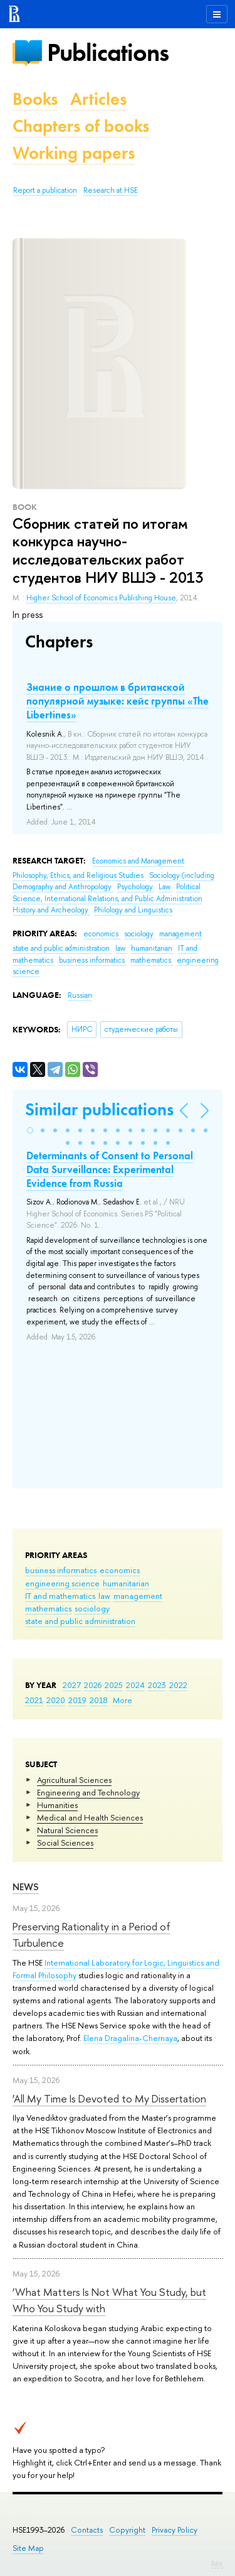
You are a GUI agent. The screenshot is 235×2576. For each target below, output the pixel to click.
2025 (114, 1685)
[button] (30, 1130)
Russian (80, 995)
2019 (77, 1700)
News (26, 1886)
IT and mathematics (60, 1595)
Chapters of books (81, 126)
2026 (93, 1685)
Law (165, 887)
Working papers (74, 153)
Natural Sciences (67, 1830)
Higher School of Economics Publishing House (101, 598)
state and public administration (80, 1620)
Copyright (127, 2530)
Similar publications (99, 1109)
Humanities (57, 1804)
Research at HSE (110, 190)
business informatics (61, 1570)
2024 (135, 1685)
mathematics (48, 1608)
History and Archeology (51, 910)
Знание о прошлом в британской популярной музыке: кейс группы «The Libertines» (117, 701)
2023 (157, 1685)
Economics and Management (138, 861)
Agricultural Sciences (74, 1779)
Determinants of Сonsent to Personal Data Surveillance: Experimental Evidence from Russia (109, 1169)
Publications (108, 52)
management (137, 1595)
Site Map (28, 2548)
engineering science (62, 1583)
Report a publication (45, 190)
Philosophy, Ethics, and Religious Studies (79, 875)
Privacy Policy (174, 2530)
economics (120, 1570)
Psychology (136, 887)
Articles (98, 99)
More (122, 1700)
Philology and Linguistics (133, 910)
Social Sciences (65, 1842)
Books (35, 99)
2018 (99, 1700)
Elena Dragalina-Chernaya (130, 2037)
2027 (72, 1685)
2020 (55, 1700)
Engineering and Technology (88, 1792)
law (104, 1595)
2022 (178, 1685)
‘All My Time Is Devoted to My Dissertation (109, 2098)
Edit (216, 2563)
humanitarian (126, 1583)
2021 (34, 1700)
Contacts (87, 2530)
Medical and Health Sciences (90, 1817)
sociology (92, 1608)
